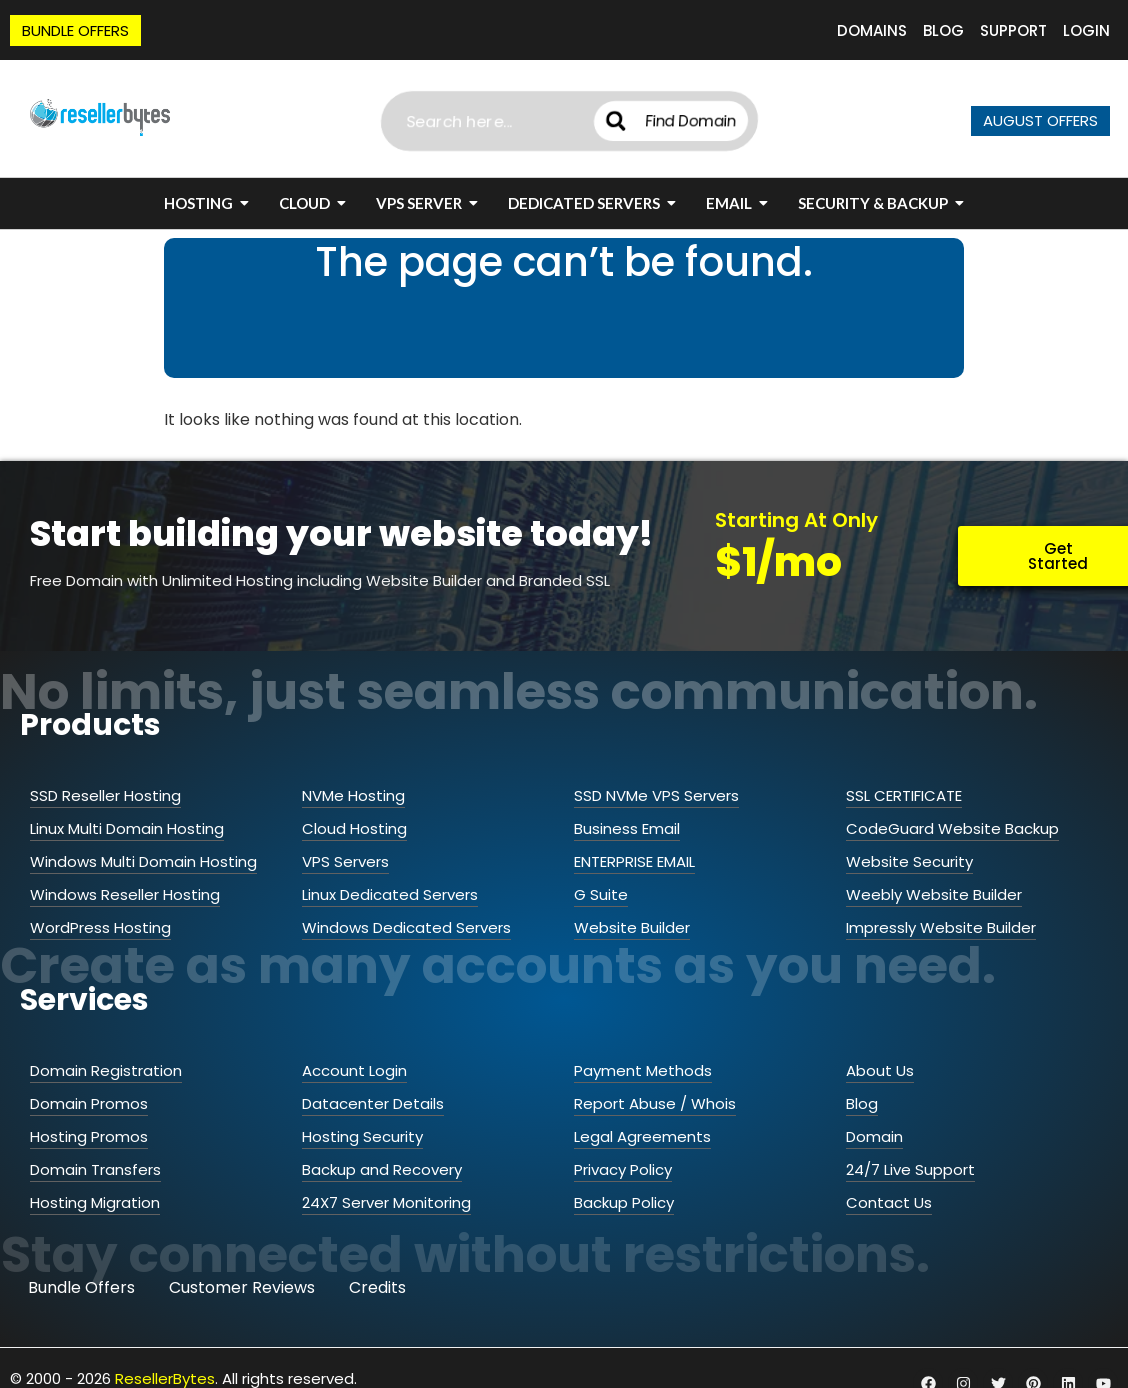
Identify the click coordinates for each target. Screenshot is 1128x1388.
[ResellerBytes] (100, 118)
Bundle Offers (81, 1287)
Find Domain (671, 120)
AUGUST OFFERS (1040, 120)
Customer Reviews (242, 1287)
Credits (377, 1287)
